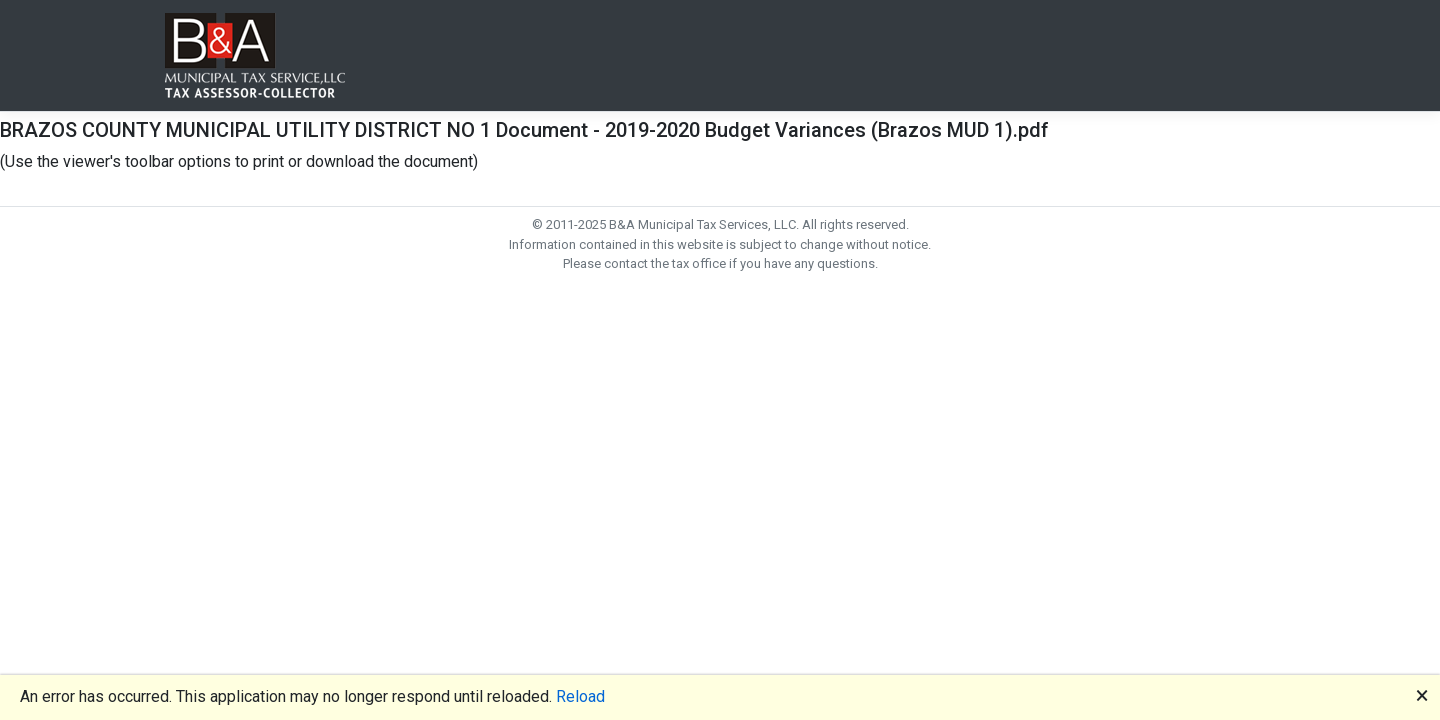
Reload (580, 696)
